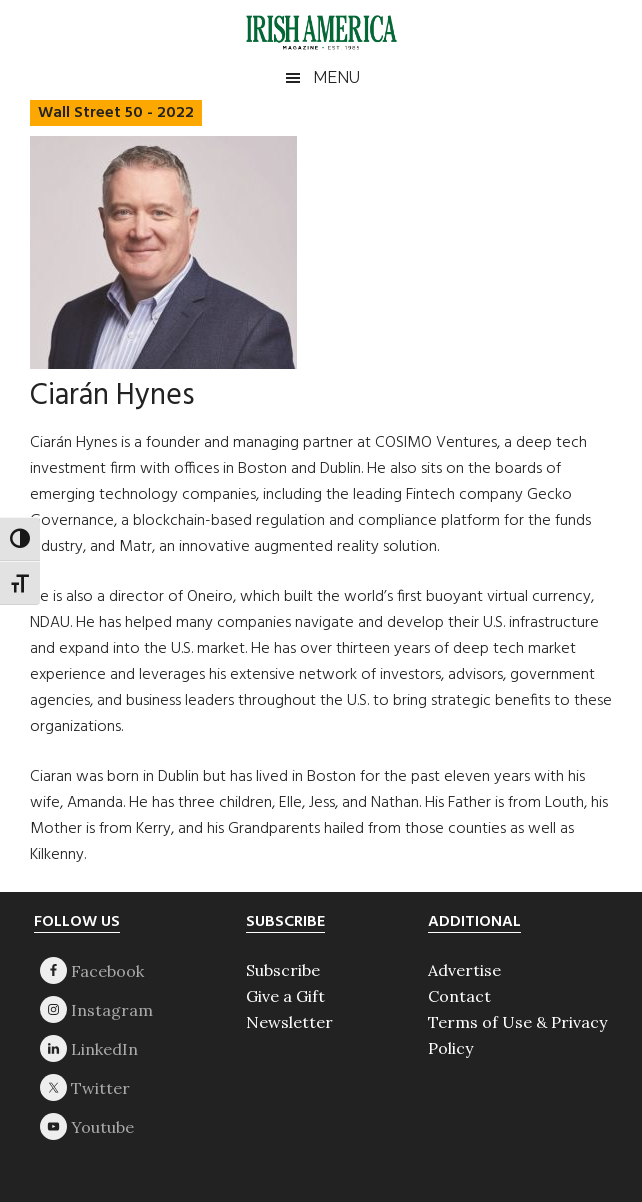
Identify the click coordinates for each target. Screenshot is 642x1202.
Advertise (464, 970)
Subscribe (283, 970)
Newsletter (289, 1022)
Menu (336, 77)
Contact (459, 996)
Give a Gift (285, 996)
